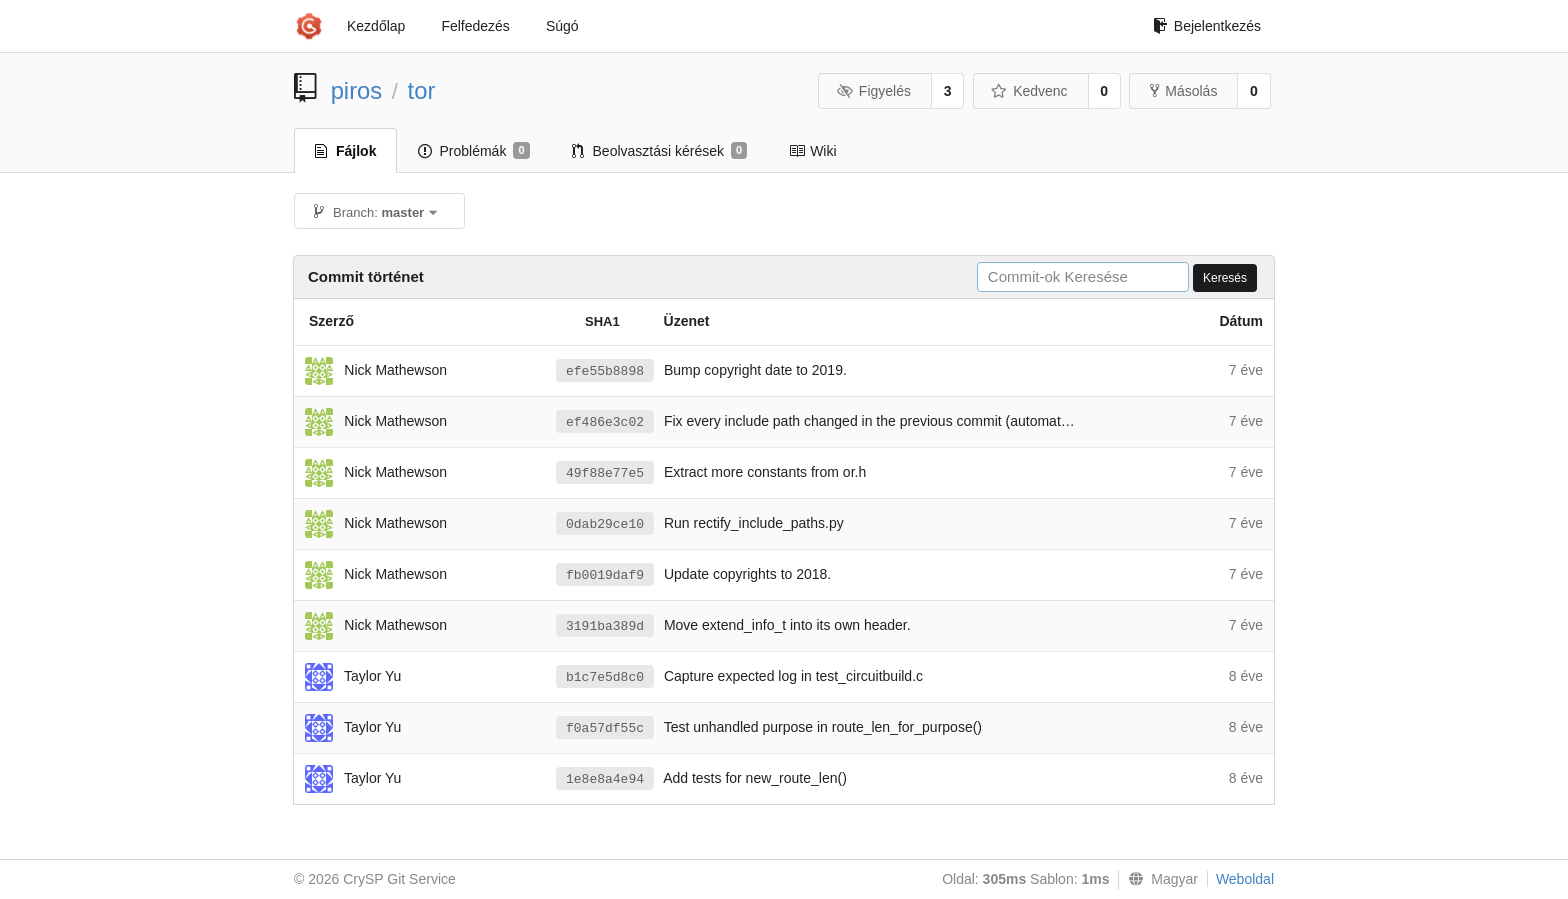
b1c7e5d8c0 (605, 677)
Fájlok (345, 151)
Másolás (1183, 91)
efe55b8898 (605, 371)
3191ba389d (605, 626)
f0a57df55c (605, 728)
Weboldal (1245, 879)
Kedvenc (1029, 91)
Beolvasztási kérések (660, 151)
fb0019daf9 (605, 575)
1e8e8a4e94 (605, 779)
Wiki (812, 151)
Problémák (473, 151)
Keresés (1225, 278)
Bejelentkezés (1207, 26)
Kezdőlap (376, 26)
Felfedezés (475, 26)
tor (422, 90)
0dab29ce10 (605, 524)
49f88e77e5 (605, 473)
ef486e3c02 (605, 422)
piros (357, 90)
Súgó (562, 26)
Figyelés (873, 91)
